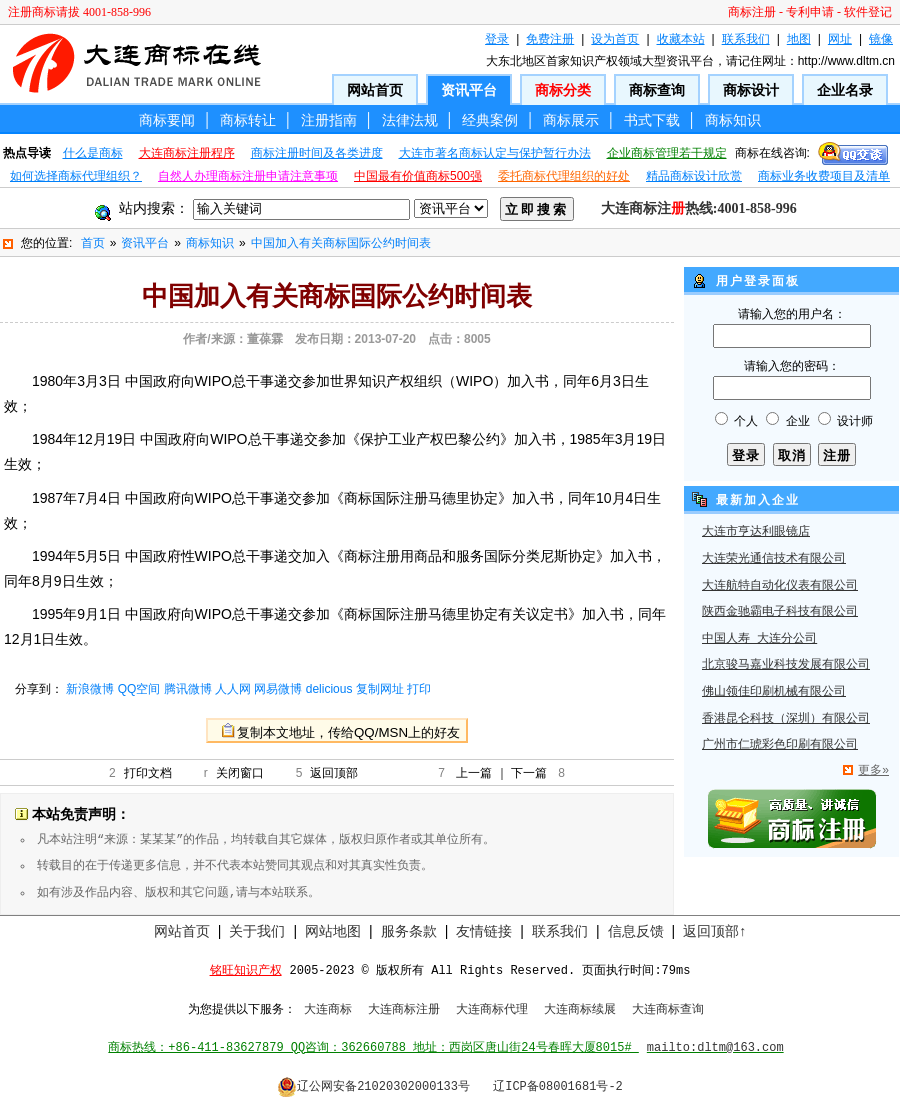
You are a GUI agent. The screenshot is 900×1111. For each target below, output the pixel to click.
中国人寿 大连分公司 (759, 639)
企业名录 (845, 90)
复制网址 (380, 689)
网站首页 (375, 90)
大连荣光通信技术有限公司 (774, 559)
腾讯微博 (188, 689)
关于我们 (257, 931)
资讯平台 (469, 90)
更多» (873, 770)
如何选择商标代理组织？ (76, 176)
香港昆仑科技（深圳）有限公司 (786, 719)
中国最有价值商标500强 (418, 176)
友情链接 (484, 931)
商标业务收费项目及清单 (824, 176)
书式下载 (652, 120)
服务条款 (409, 931)
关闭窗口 (240, 773)
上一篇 (474, 773)
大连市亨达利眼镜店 (756, 532)
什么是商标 (93, 153)
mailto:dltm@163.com (715, 1048)
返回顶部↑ (714, 931)
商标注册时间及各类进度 (317, 153)
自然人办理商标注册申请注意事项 (248, 176)
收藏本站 (681, 39)
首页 (93, 243)
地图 (799, 39)
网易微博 (278, 689)
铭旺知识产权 (246, 971)
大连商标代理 (492, 1010)
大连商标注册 (404, 1010)
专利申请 (810, 12)
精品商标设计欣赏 (694, 176)
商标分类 (563, 90)
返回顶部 (334, 773)
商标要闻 (167, 120)
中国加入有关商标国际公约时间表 (341, 243)
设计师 (855, 421)
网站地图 (333, 931)
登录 (497, 39)
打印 (419, 689)
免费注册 (550, 39)
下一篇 (529, 773)
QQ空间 (139, 689)
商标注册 (752, 12)
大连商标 (328, 1010)
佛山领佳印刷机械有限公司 (774, 692)
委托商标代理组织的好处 (564, 176)
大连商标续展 (580, 1010)
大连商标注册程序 (187, 153)
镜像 (881, 39)
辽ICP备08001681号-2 (558, 1087)
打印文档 (148, 773)
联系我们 (746, 39)
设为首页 (615, 39)
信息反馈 (636, 931)
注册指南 (329, 120)
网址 (840, 39)
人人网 (233, 689)
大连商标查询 (668, 1010)
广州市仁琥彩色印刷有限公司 (780, 745)
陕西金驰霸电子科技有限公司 (780, 612)
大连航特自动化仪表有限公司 (780, 586)
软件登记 (868, 12)
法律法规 (410, 120)
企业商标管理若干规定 (667, 153)
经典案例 (490, 120)
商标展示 (571, 120)
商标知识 (733, 120)
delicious (329, 689)
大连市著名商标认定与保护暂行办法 (495, 153)
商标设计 (751, 90)
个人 (746, 421)
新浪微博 (90, 689)
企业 (798, 421)
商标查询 (657, 90)
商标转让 (248, 120)
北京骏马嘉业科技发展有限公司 (786, 665)
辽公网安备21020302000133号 (373, 1087)
